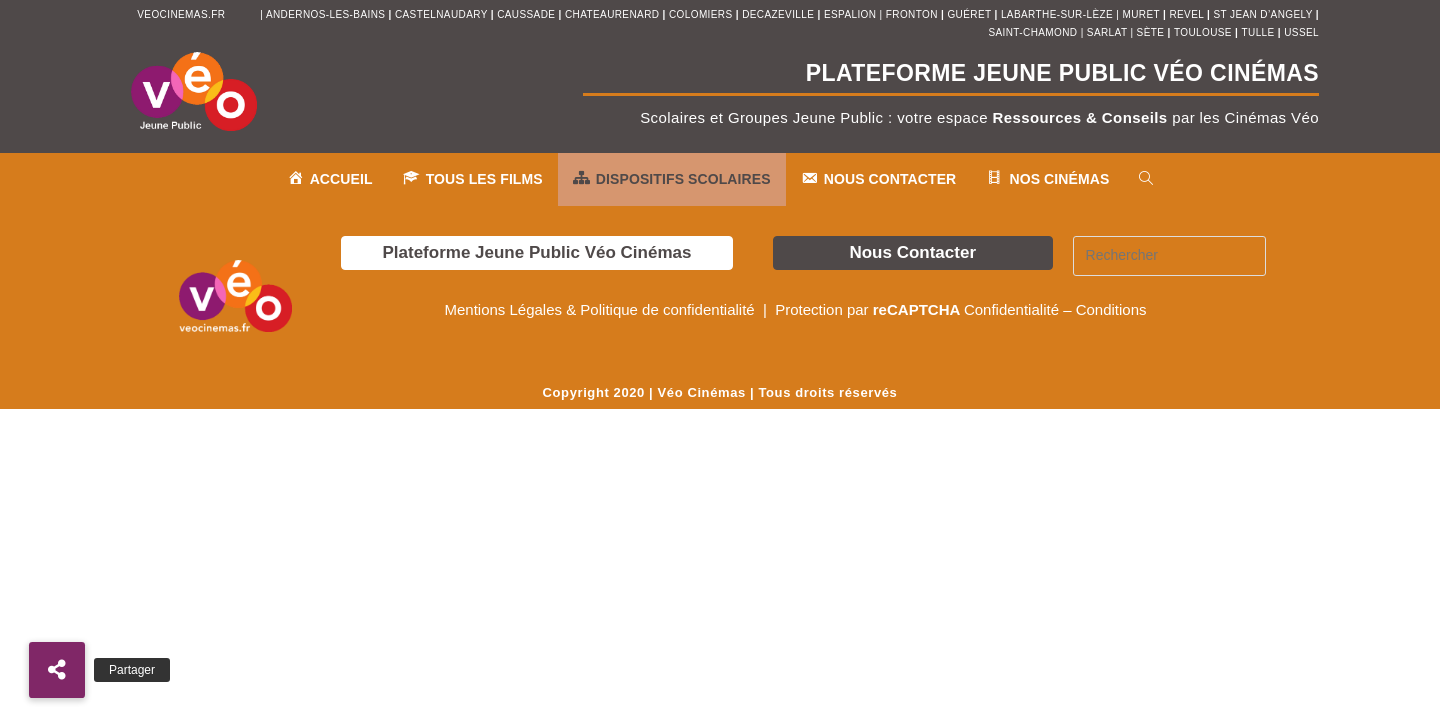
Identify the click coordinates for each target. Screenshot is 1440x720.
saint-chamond (1032, 32)
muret (1142, 14)
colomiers (701, 14)
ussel (1301, 32)
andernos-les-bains (325, 14)
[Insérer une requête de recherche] (1170, 256)
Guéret (969, 14)
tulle (1260, 32)
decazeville (779, 14)
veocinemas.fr (181, 14)
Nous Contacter (912, 252)
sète (1152, 32)
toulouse (1204, 32)
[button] (57, 670)
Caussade (526, 14)
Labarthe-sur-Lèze (1057, 14)
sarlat (1107, 32)
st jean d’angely (1264, 14)
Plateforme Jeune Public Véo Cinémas (536, 252)
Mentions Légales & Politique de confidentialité (601, 309)
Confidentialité (1011, 309)
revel (1186, 14)
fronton (912, 14)
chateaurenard (614, 14)
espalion (850, 14)
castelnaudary (443, 14)
